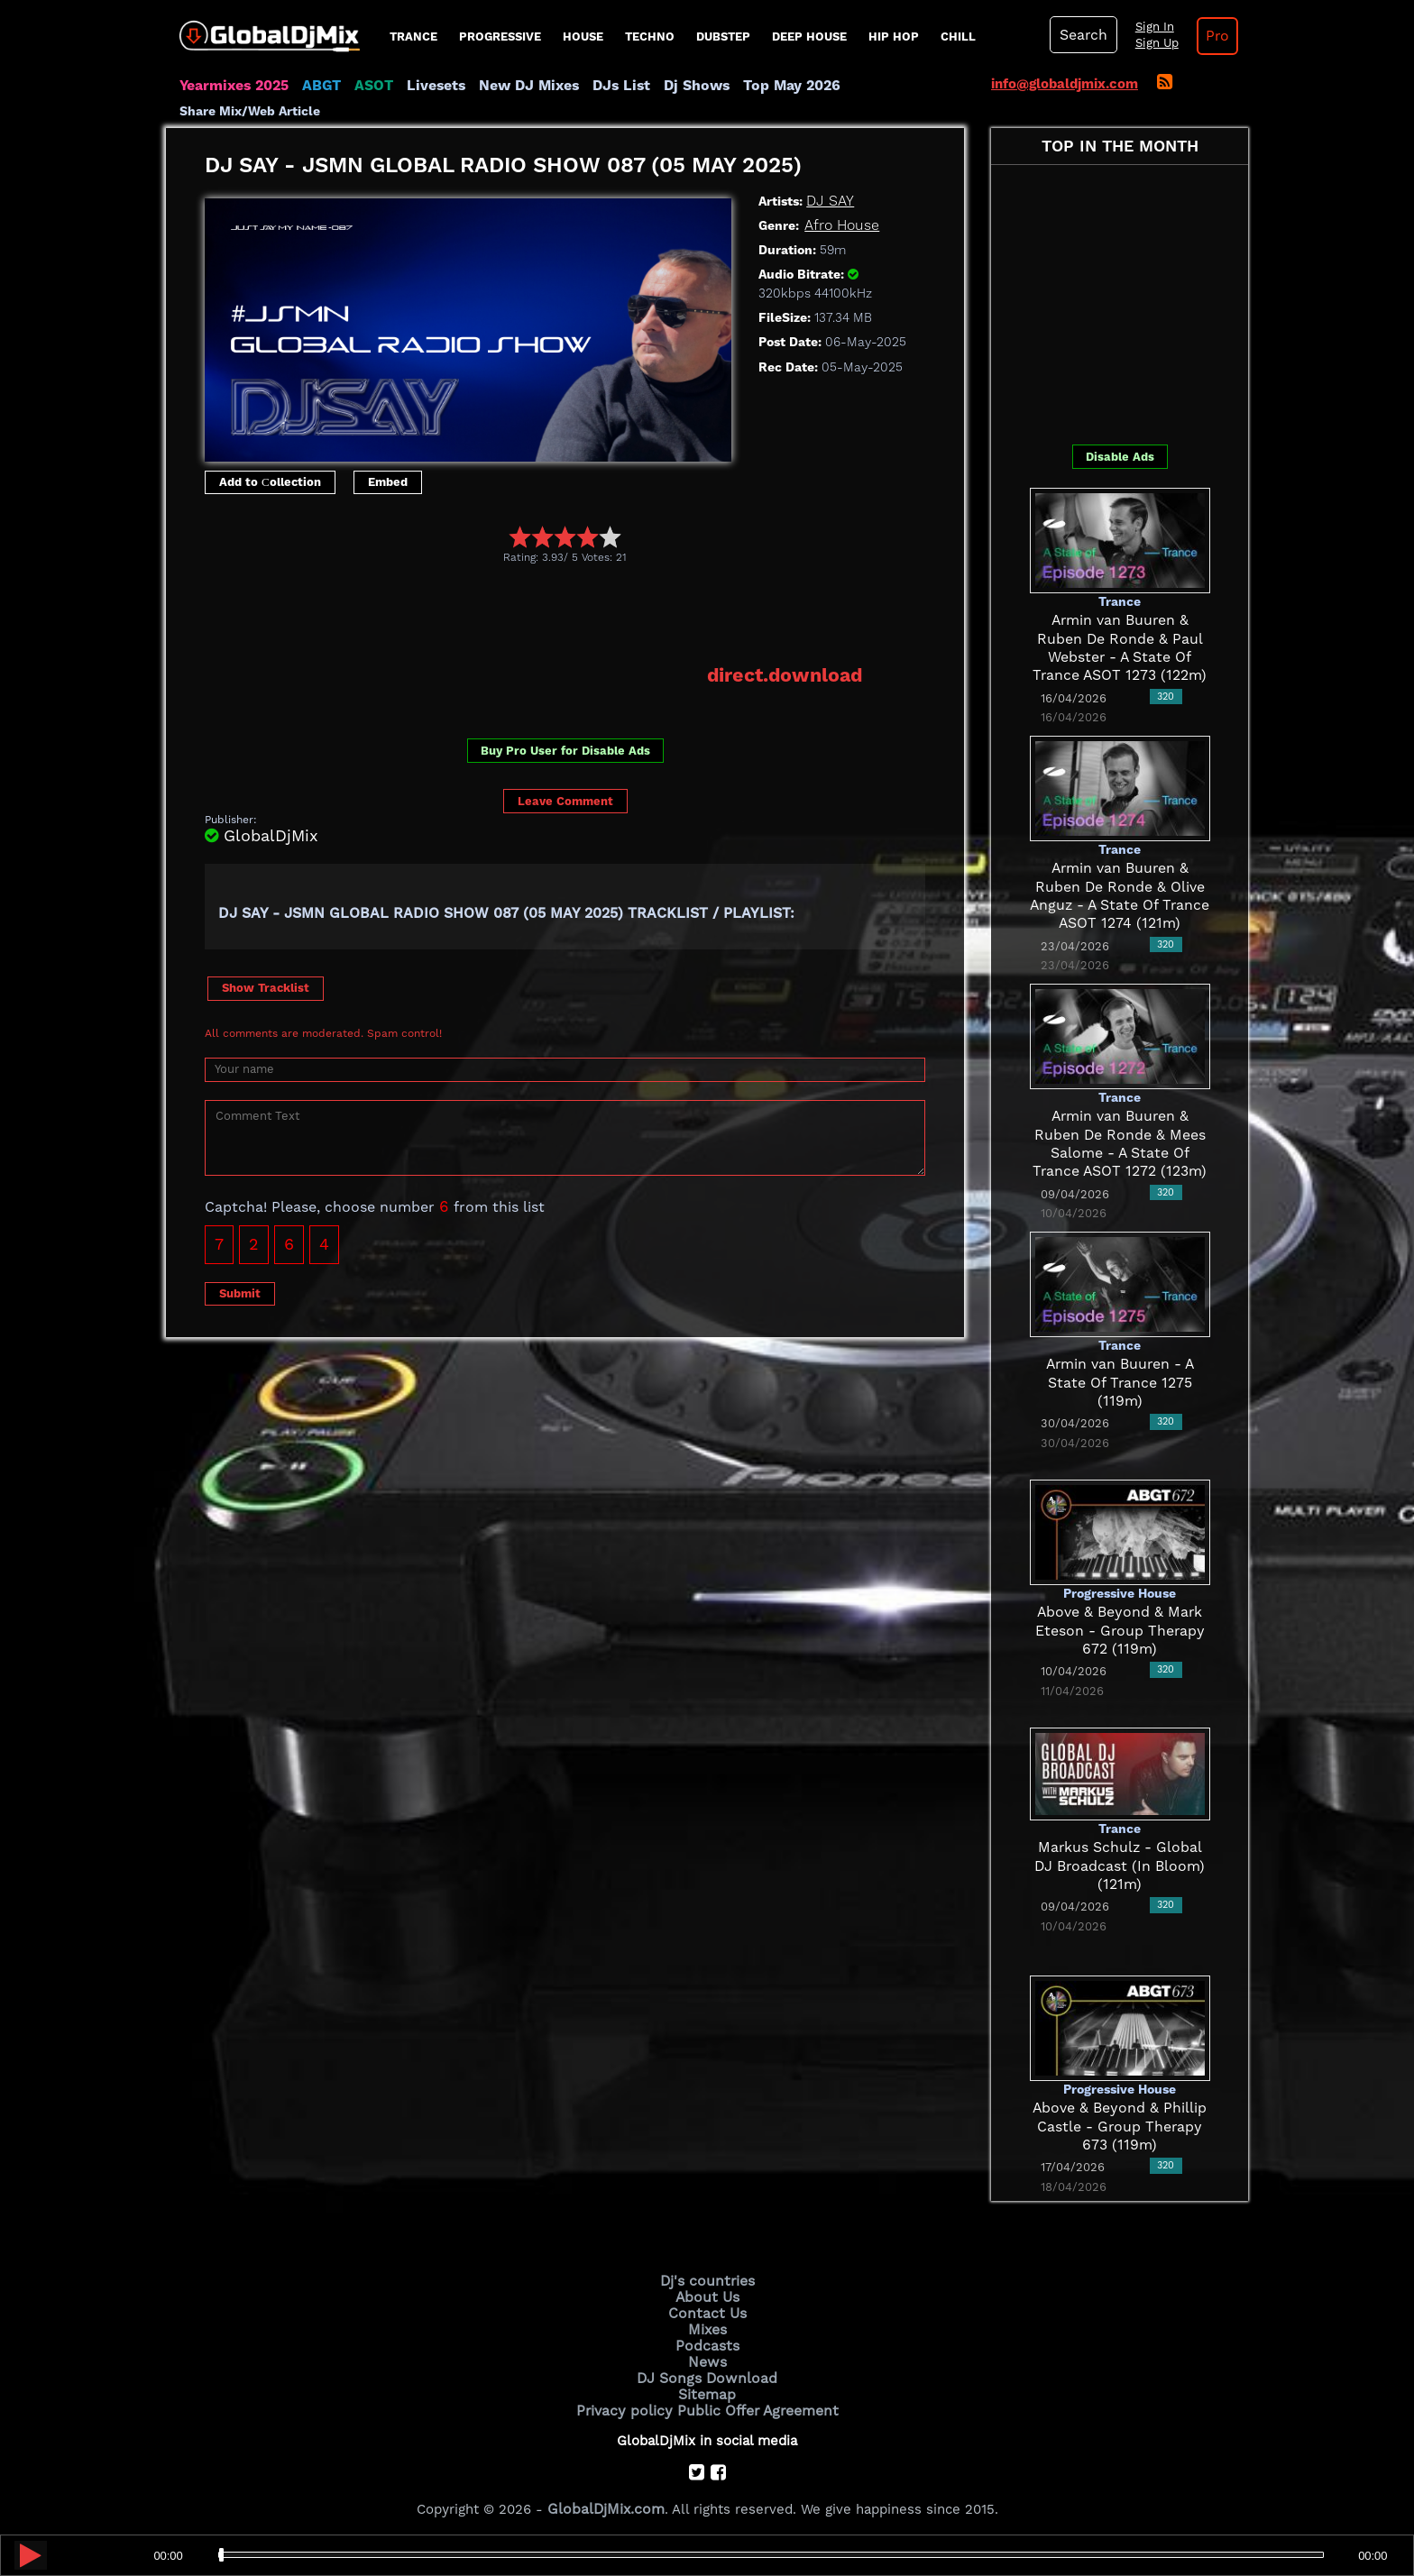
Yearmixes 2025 (232, 86)
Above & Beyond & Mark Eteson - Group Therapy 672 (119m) (1120, 1630)
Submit (240, 1291)
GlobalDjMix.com (606, 2500)
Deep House (809, 36)
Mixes (707, 2326)
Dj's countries (707, 2280)
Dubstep (723, 36)
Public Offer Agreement (754, 2402)
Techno (650, 36)
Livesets (427, 86)
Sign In (1149, 27)
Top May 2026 (768, 86)
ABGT (316, 86)
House (583, 36)
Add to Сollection (270, 482)
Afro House (840, 225)
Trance (413, 36)
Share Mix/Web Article (249, 111)
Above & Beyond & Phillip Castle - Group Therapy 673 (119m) (1120, 2126)
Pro (1210, 36)
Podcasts (707, 2341)
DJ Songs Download (707, 2372)
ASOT (367, 86)
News (707, 2357)
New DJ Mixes (517, 86)
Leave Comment (565, 799)
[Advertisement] (533, 613)
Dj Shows (677, 86)
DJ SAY (828, 201)
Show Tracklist (265, 986)
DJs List (605, 86)
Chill (958, 36)
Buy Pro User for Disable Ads (565, 749)
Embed (388, 482)
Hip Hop (893, 36)
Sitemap (707, 2387)
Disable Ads (1120, 456)
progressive (500, 36)
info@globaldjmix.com (1064, 84)
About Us (707, 2295)
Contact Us (707, 2311)
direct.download (787, 674)
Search (1081, 35)
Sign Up (1151, 43)
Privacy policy (628, 2402)
